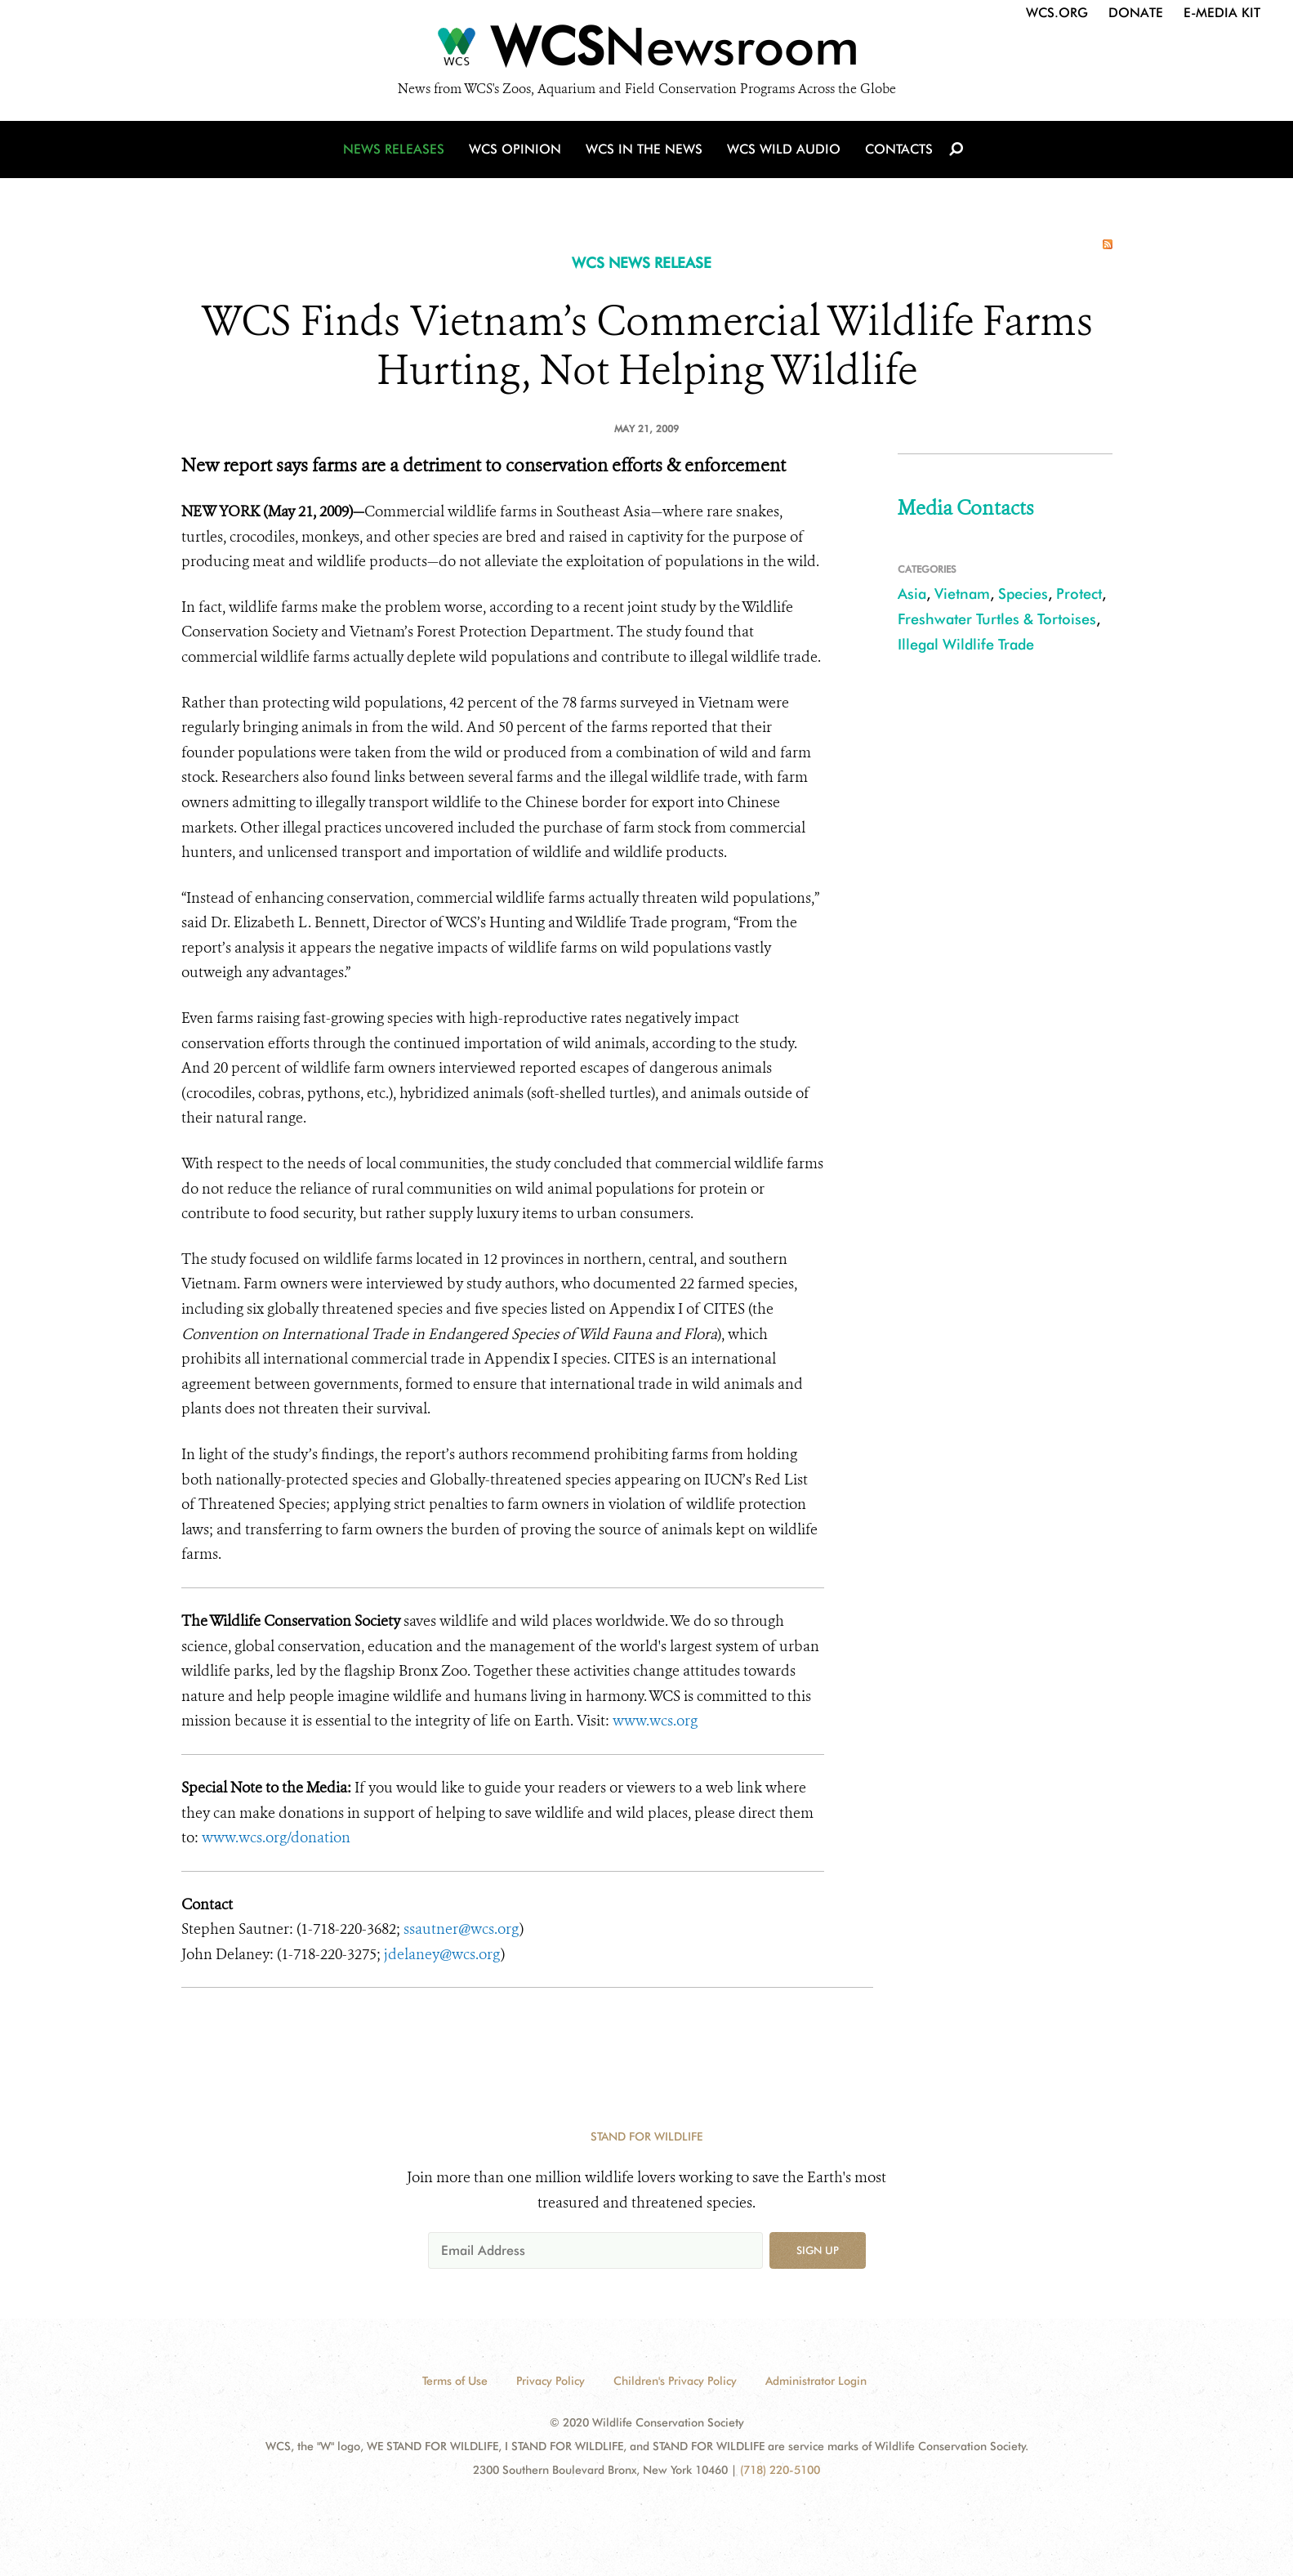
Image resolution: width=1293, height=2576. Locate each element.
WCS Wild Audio (783, 149)
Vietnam (962, 593)
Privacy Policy (550, 2380)
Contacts (899, 149)
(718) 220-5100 (780, 2469)
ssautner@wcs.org (461, 1929)
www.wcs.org (655, 1720)
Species (1023, 593)
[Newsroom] (646, 50)
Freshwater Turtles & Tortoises (997, 618)
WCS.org (1057, 12)
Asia (912, 593)
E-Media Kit (1222, 12)
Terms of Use (455, 2380)
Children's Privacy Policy (675, 2380)
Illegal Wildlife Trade (966, 644)
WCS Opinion (515, 149)
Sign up (817, 2250)
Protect (1079, 593)
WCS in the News (644, 149)
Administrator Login (816, 2380)
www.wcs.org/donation (276, 1837)
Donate (1135, 12)
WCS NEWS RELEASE (641, 262)
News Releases (393, 149)
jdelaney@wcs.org (442, 1954)
